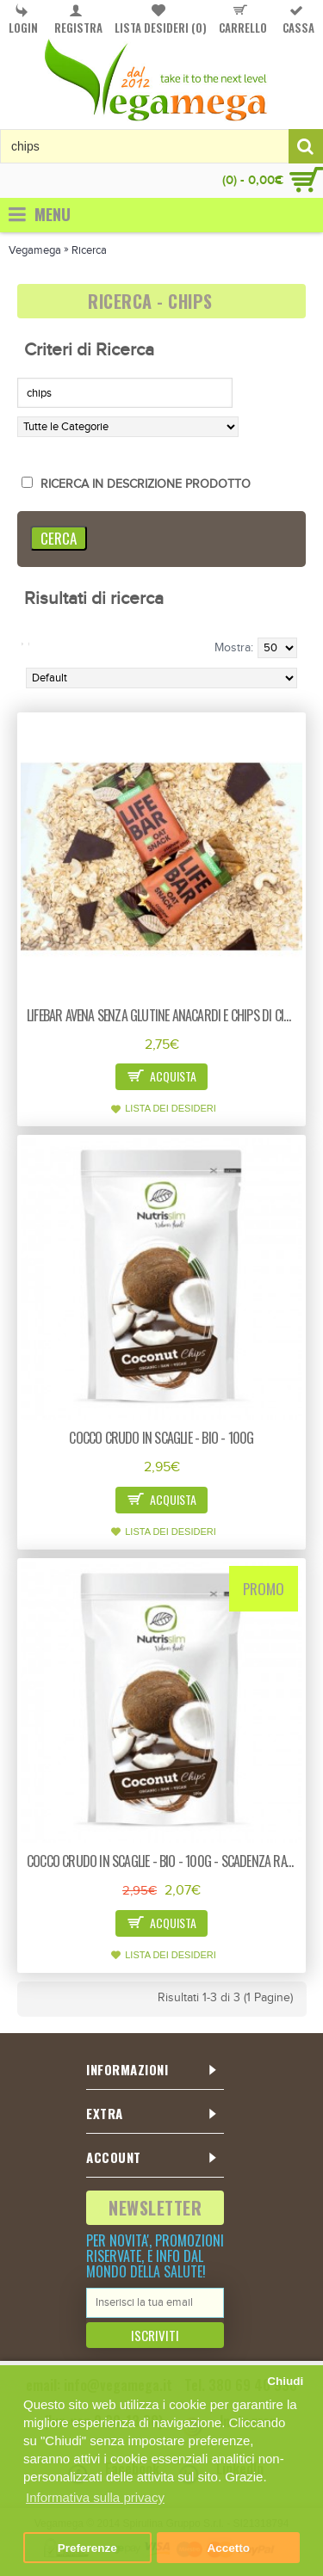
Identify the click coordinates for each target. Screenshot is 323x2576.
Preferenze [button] (87, 2548)
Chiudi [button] (285, 2381)
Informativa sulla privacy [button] (95, 2497)
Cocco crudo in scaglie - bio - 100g (161, 1437)
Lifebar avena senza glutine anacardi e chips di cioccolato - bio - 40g (164, 1015)
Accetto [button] (228, 2548)
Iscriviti (155, 2335)
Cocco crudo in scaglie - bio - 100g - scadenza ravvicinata (164, 1861)
